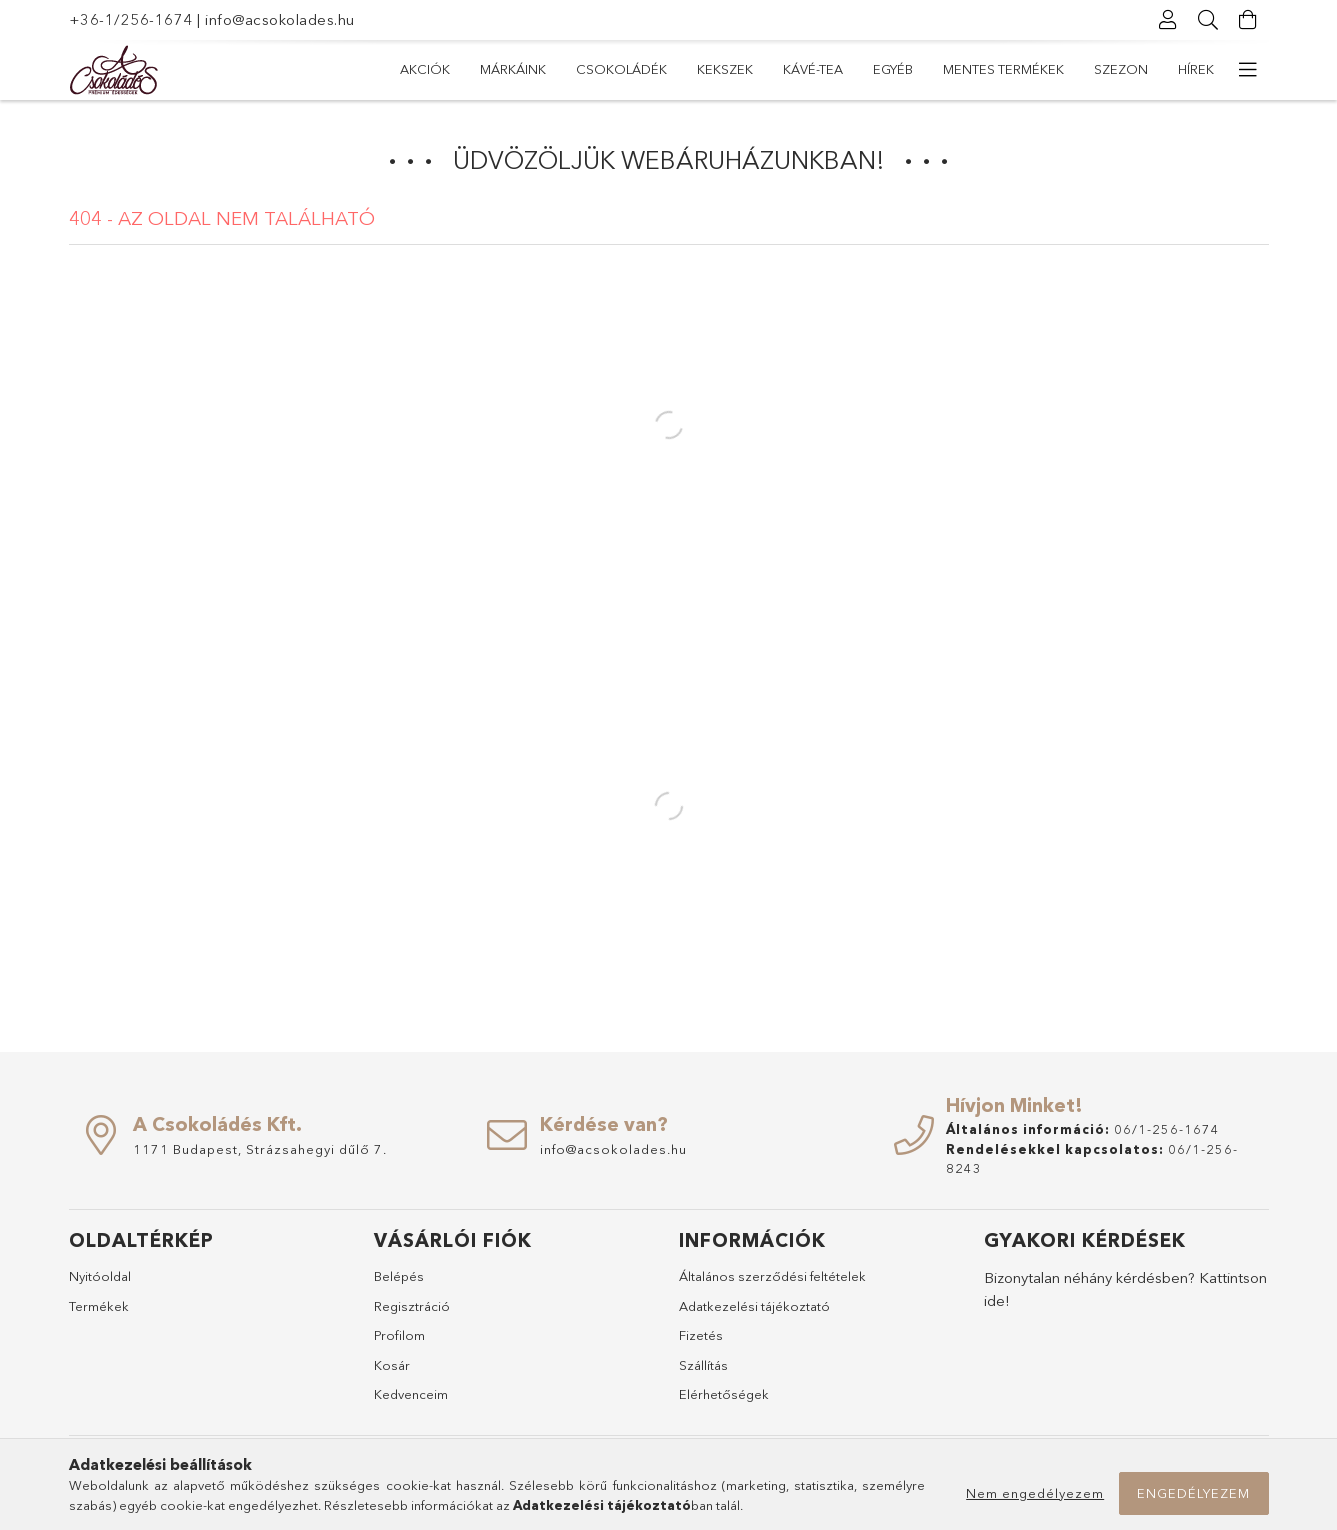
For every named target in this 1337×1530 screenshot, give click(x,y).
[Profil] (1169, 20)
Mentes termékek (1003, 69)
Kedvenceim (411, 1394)
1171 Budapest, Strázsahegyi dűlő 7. (260, 1149)
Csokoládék (621, 69)
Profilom (399, 1335)
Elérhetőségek (724, 1394)
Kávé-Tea (813, 69)
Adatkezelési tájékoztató (754, 1306)
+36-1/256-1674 (131, 19)
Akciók (425, 69)
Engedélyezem (1193, 1493)
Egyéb (893, 69)
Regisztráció (412, 1306)
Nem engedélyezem (1035, 1493)
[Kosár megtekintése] (1249, 20)
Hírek (1196, 69)
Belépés (399, 1276)
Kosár (392, 1365)
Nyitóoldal (100, 1276)
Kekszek (725, 69)
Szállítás (703, 1365)
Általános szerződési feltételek (772, 1276)
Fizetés (701, 1335)
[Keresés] (1209, 20)
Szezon (1121, 69)
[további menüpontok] (1249, 70)
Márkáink (513, 69)
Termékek (99, 1306)
